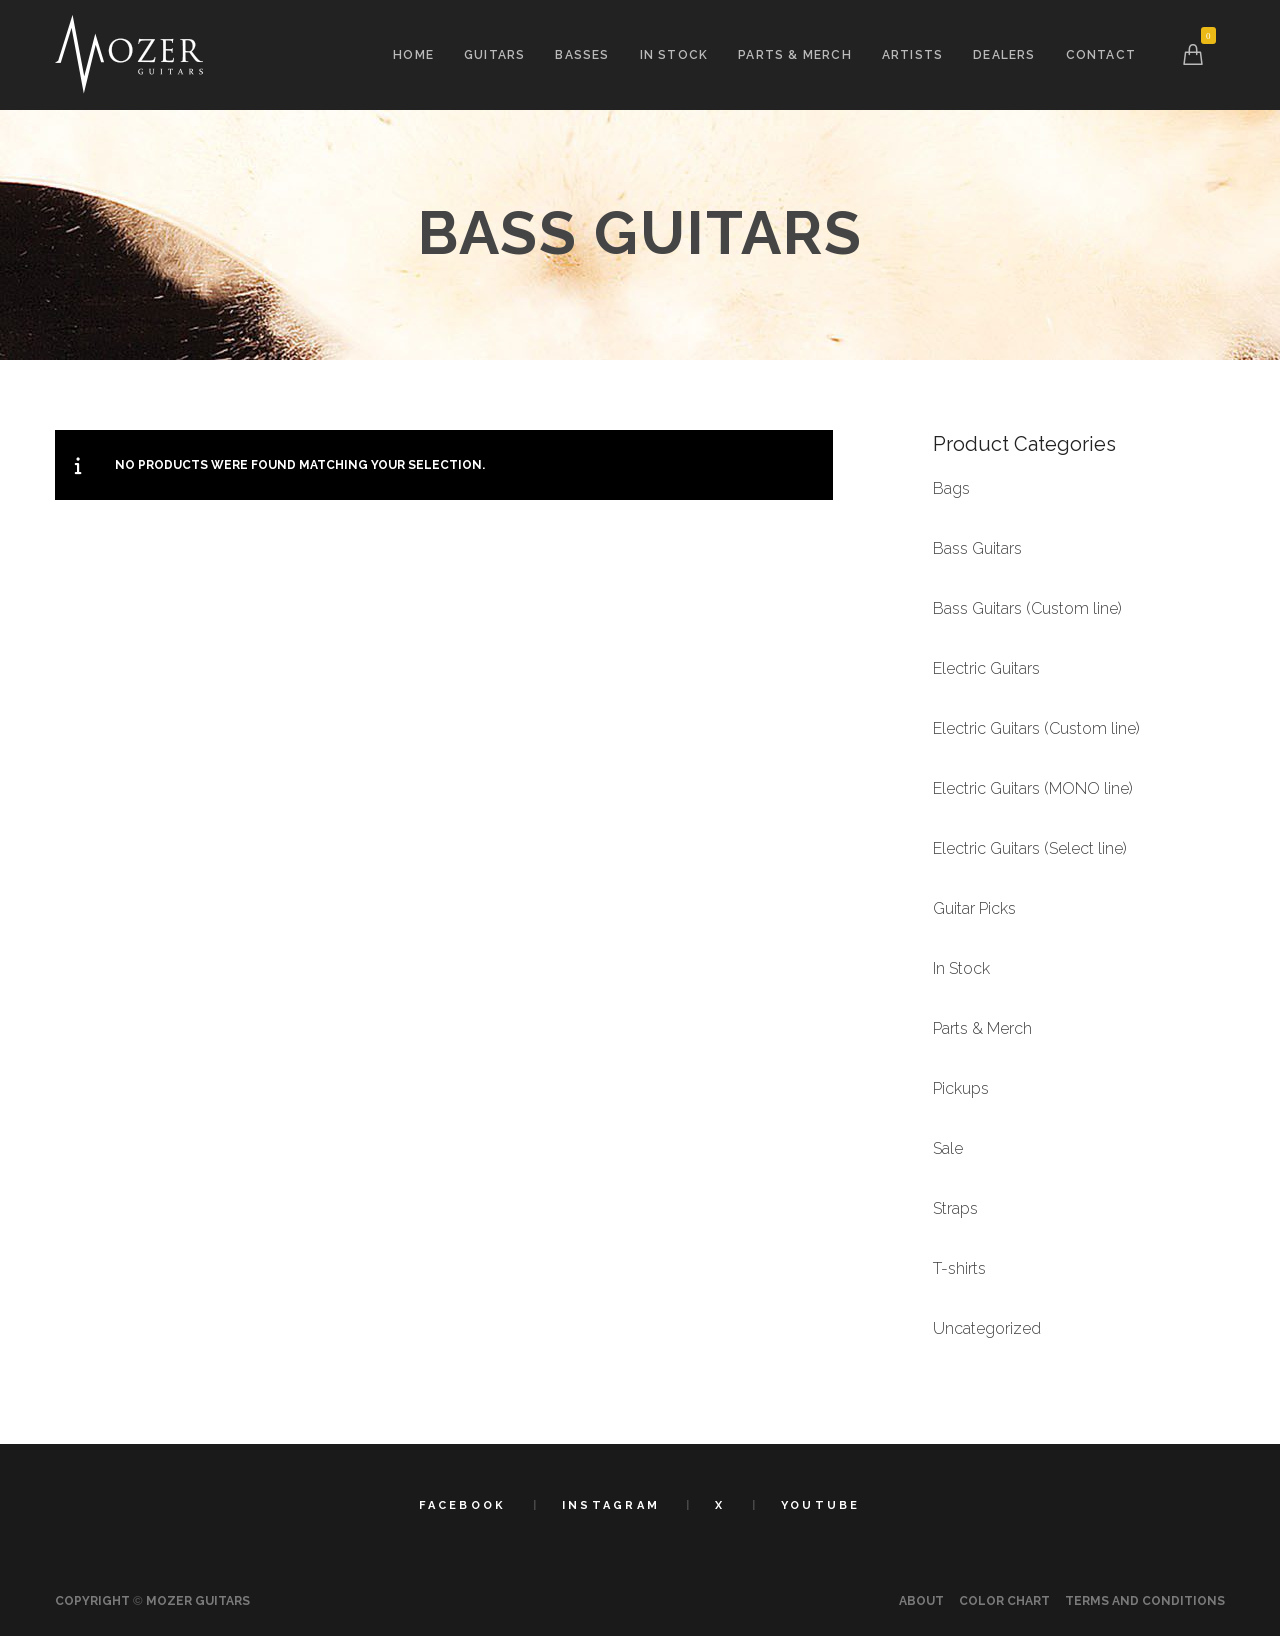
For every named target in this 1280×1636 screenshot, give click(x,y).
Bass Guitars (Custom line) (1027, 608)
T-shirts (959, 1268)
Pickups (961, 1088)
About (921, 1601)
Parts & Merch (982, 1028)
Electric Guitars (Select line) (1030, 848)
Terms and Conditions (1145, 1601)
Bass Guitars (977, 548)
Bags (951, 488)
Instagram (611, 1505)
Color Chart (1004, 1601)
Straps (955, 1208)
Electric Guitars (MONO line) (1033, 788)
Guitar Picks (974, 908)
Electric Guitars (986, 668)
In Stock (961, 968)
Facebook (462, 1505)
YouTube (821, 1505)
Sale (948, 1148)
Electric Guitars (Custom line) (1036, 728)
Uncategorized (987, 1328)
